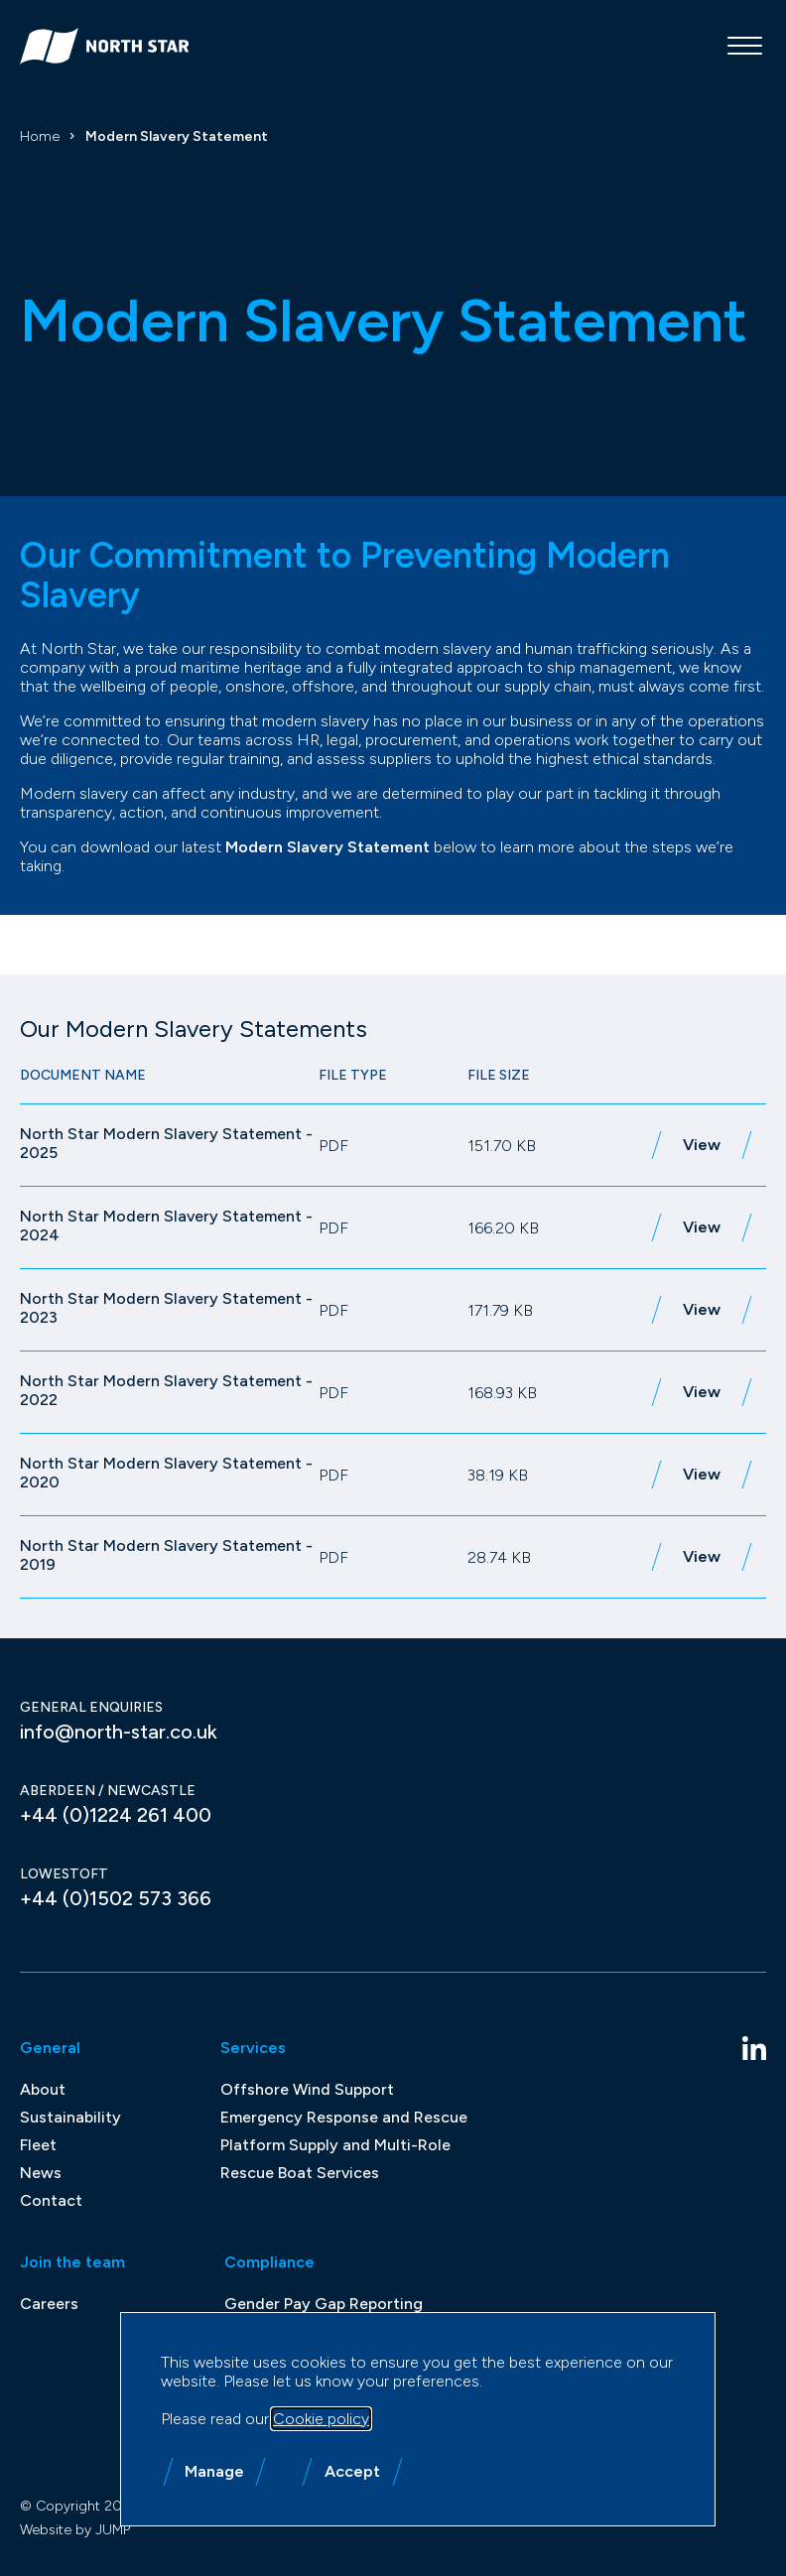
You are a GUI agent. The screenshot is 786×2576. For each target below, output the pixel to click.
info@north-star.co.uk (118, 1731)
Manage (214, 2471)
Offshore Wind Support (307, 2089)
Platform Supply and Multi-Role (335, 2144)
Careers (49, 2303)
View (701, 1144)
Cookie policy (321, 2418)
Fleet (38, 2144)
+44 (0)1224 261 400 (115, 1815)
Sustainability (70, 2117)
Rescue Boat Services (299, 2172)
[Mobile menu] (744, 46)
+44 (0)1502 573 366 (115, 1898)
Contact (51, 2200)
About (43, 2089)
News (41, 2172)
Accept (352, 2471)
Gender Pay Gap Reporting (323, 2303)
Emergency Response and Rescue (343, 2117)
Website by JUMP (75, 2529)
